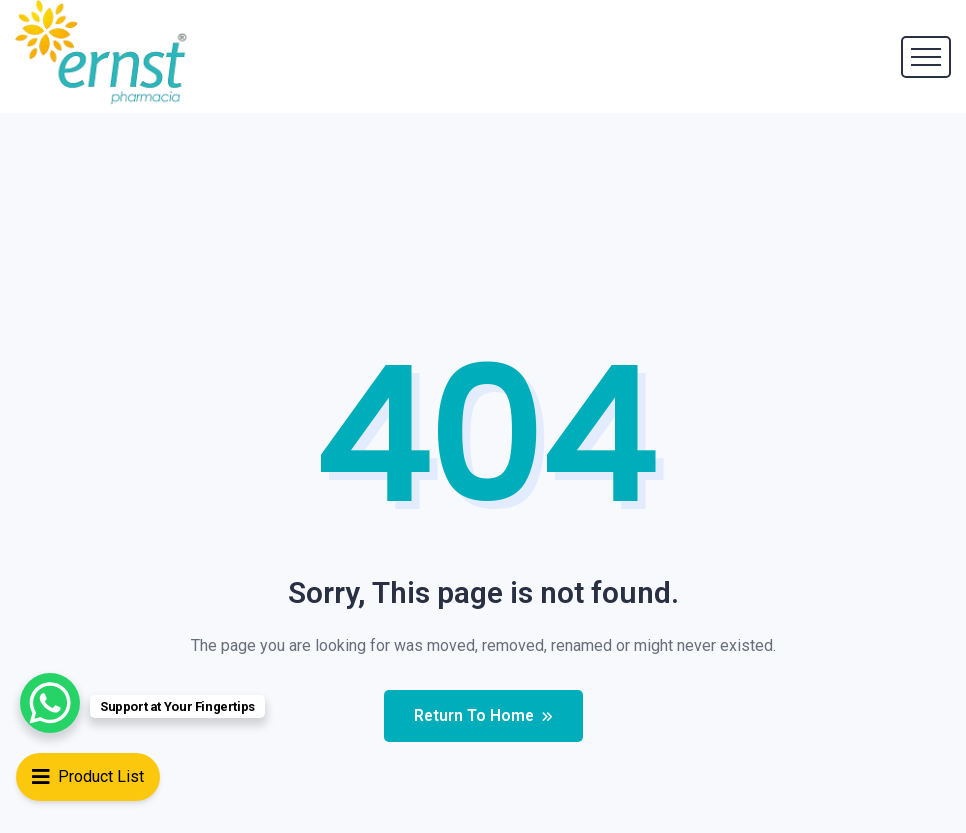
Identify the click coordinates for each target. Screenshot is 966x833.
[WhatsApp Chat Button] (50, 703)
